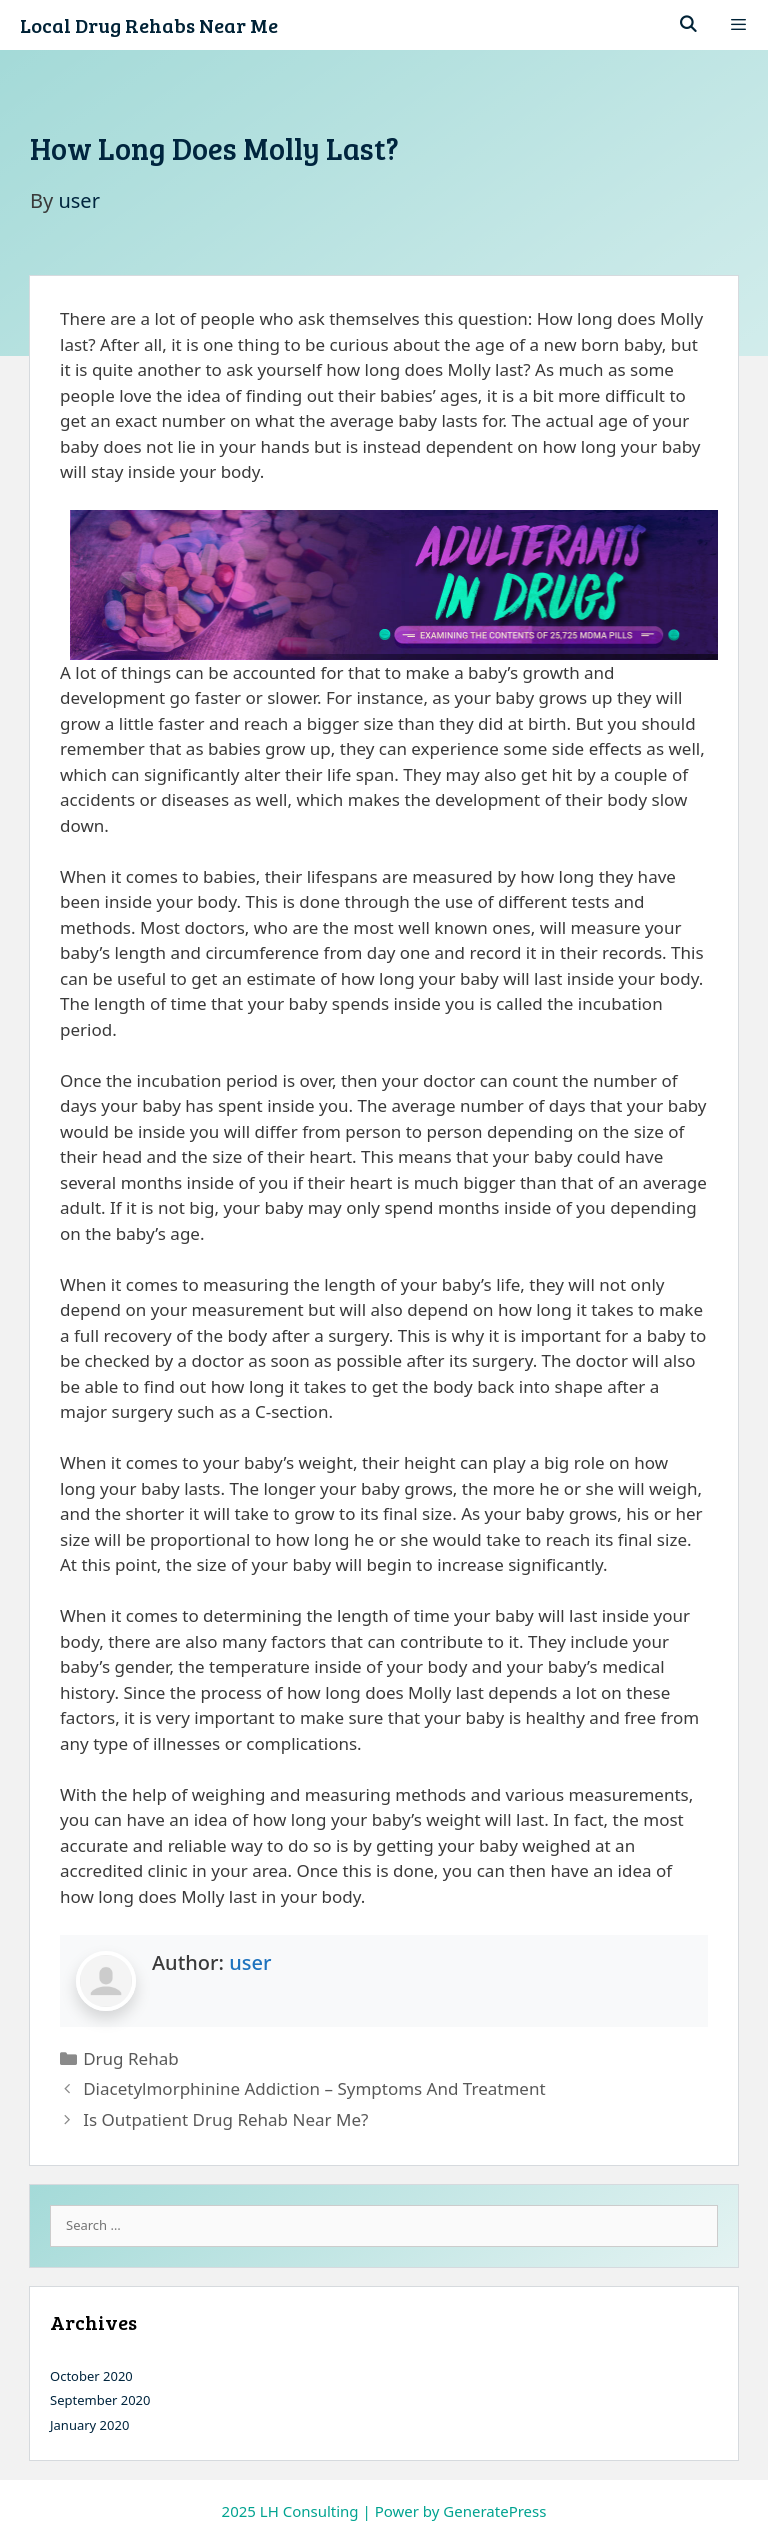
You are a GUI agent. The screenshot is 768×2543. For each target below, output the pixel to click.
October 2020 (91, 2376)
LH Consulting (309, 2511)
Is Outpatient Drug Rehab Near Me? (225, 2119)
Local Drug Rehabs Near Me (149, 25)
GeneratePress (494, 2511)
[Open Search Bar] (688, 25)
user (250, 1962)
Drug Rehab (130, 2058)
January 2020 (89, 2425)
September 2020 (100, 2400)
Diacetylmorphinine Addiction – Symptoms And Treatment (314, 2088)
